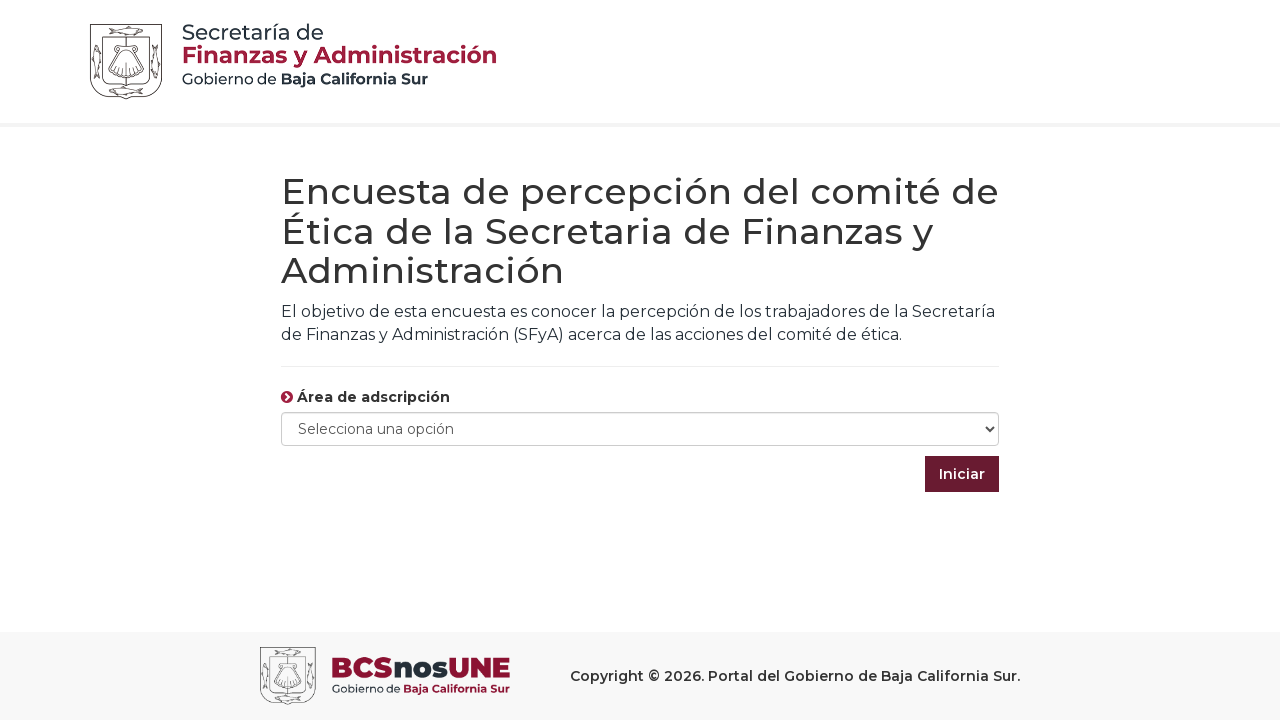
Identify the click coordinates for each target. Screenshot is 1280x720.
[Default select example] (640, 429)
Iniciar (962, 474)
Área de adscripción (365, 397)
